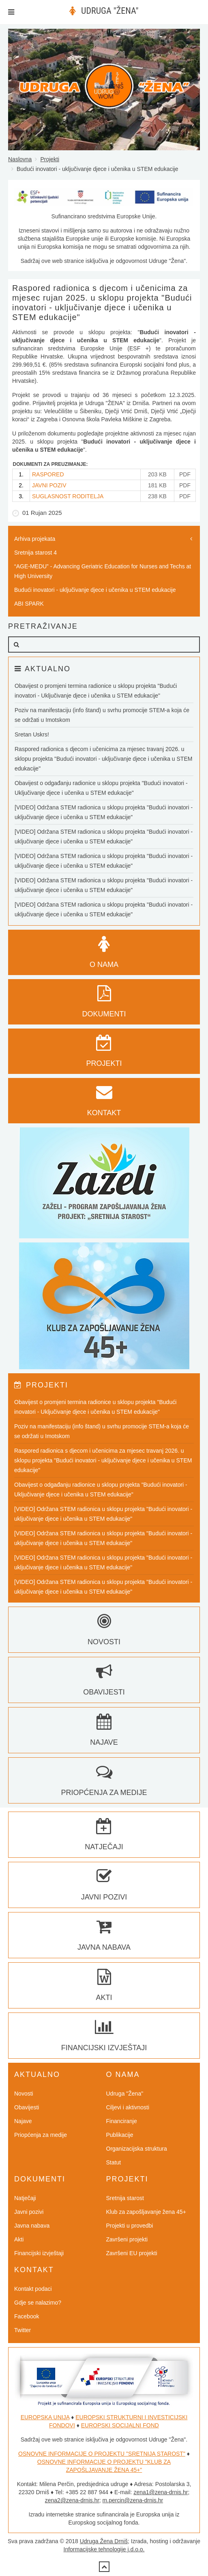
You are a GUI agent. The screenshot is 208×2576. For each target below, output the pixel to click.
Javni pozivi (28, 2212)
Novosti (23, 2093)
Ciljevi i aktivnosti (128, 2107)
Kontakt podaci (33, 2289)
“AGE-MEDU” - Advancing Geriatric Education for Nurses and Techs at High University (102, 571)
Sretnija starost (125, 2198)
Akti (19, 2239)
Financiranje (121, 2121)
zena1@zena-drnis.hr (160, 2492)
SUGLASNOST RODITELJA (67, 496)
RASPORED (48, 474)
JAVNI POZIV (49, 485)
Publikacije (119, 2135)
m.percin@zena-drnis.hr (133, 2500)
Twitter (22, 2330)
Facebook (26, 2316)
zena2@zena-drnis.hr (72, 2500)
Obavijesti (26, 2107)
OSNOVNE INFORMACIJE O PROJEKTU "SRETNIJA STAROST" (101, 2453)
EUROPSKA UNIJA (45, 2417)
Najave (23, 2121)
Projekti (49, 159)
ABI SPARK (29, 603)
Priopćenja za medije (40, 2135)
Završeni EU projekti (131, 2253)
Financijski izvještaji (39, 2253)
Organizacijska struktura (136, 2148)
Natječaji (25, 2198)
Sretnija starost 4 (35, 552)
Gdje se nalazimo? (37, 2302)
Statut (113, 2162)
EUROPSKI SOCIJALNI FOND (120, 2425)
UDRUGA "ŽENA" (109, 11)
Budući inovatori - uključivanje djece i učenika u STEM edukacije (95, 590)
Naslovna (20, 159)
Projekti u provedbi (129, 2225)
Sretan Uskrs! (32, 734)
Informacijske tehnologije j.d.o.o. (104, 2549)
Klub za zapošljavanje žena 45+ (146, 2212)
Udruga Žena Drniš (104, 2541)
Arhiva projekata (34, 539)
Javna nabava (31, 2225)
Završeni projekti (127, 2239)
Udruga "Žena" (125, 2093)
